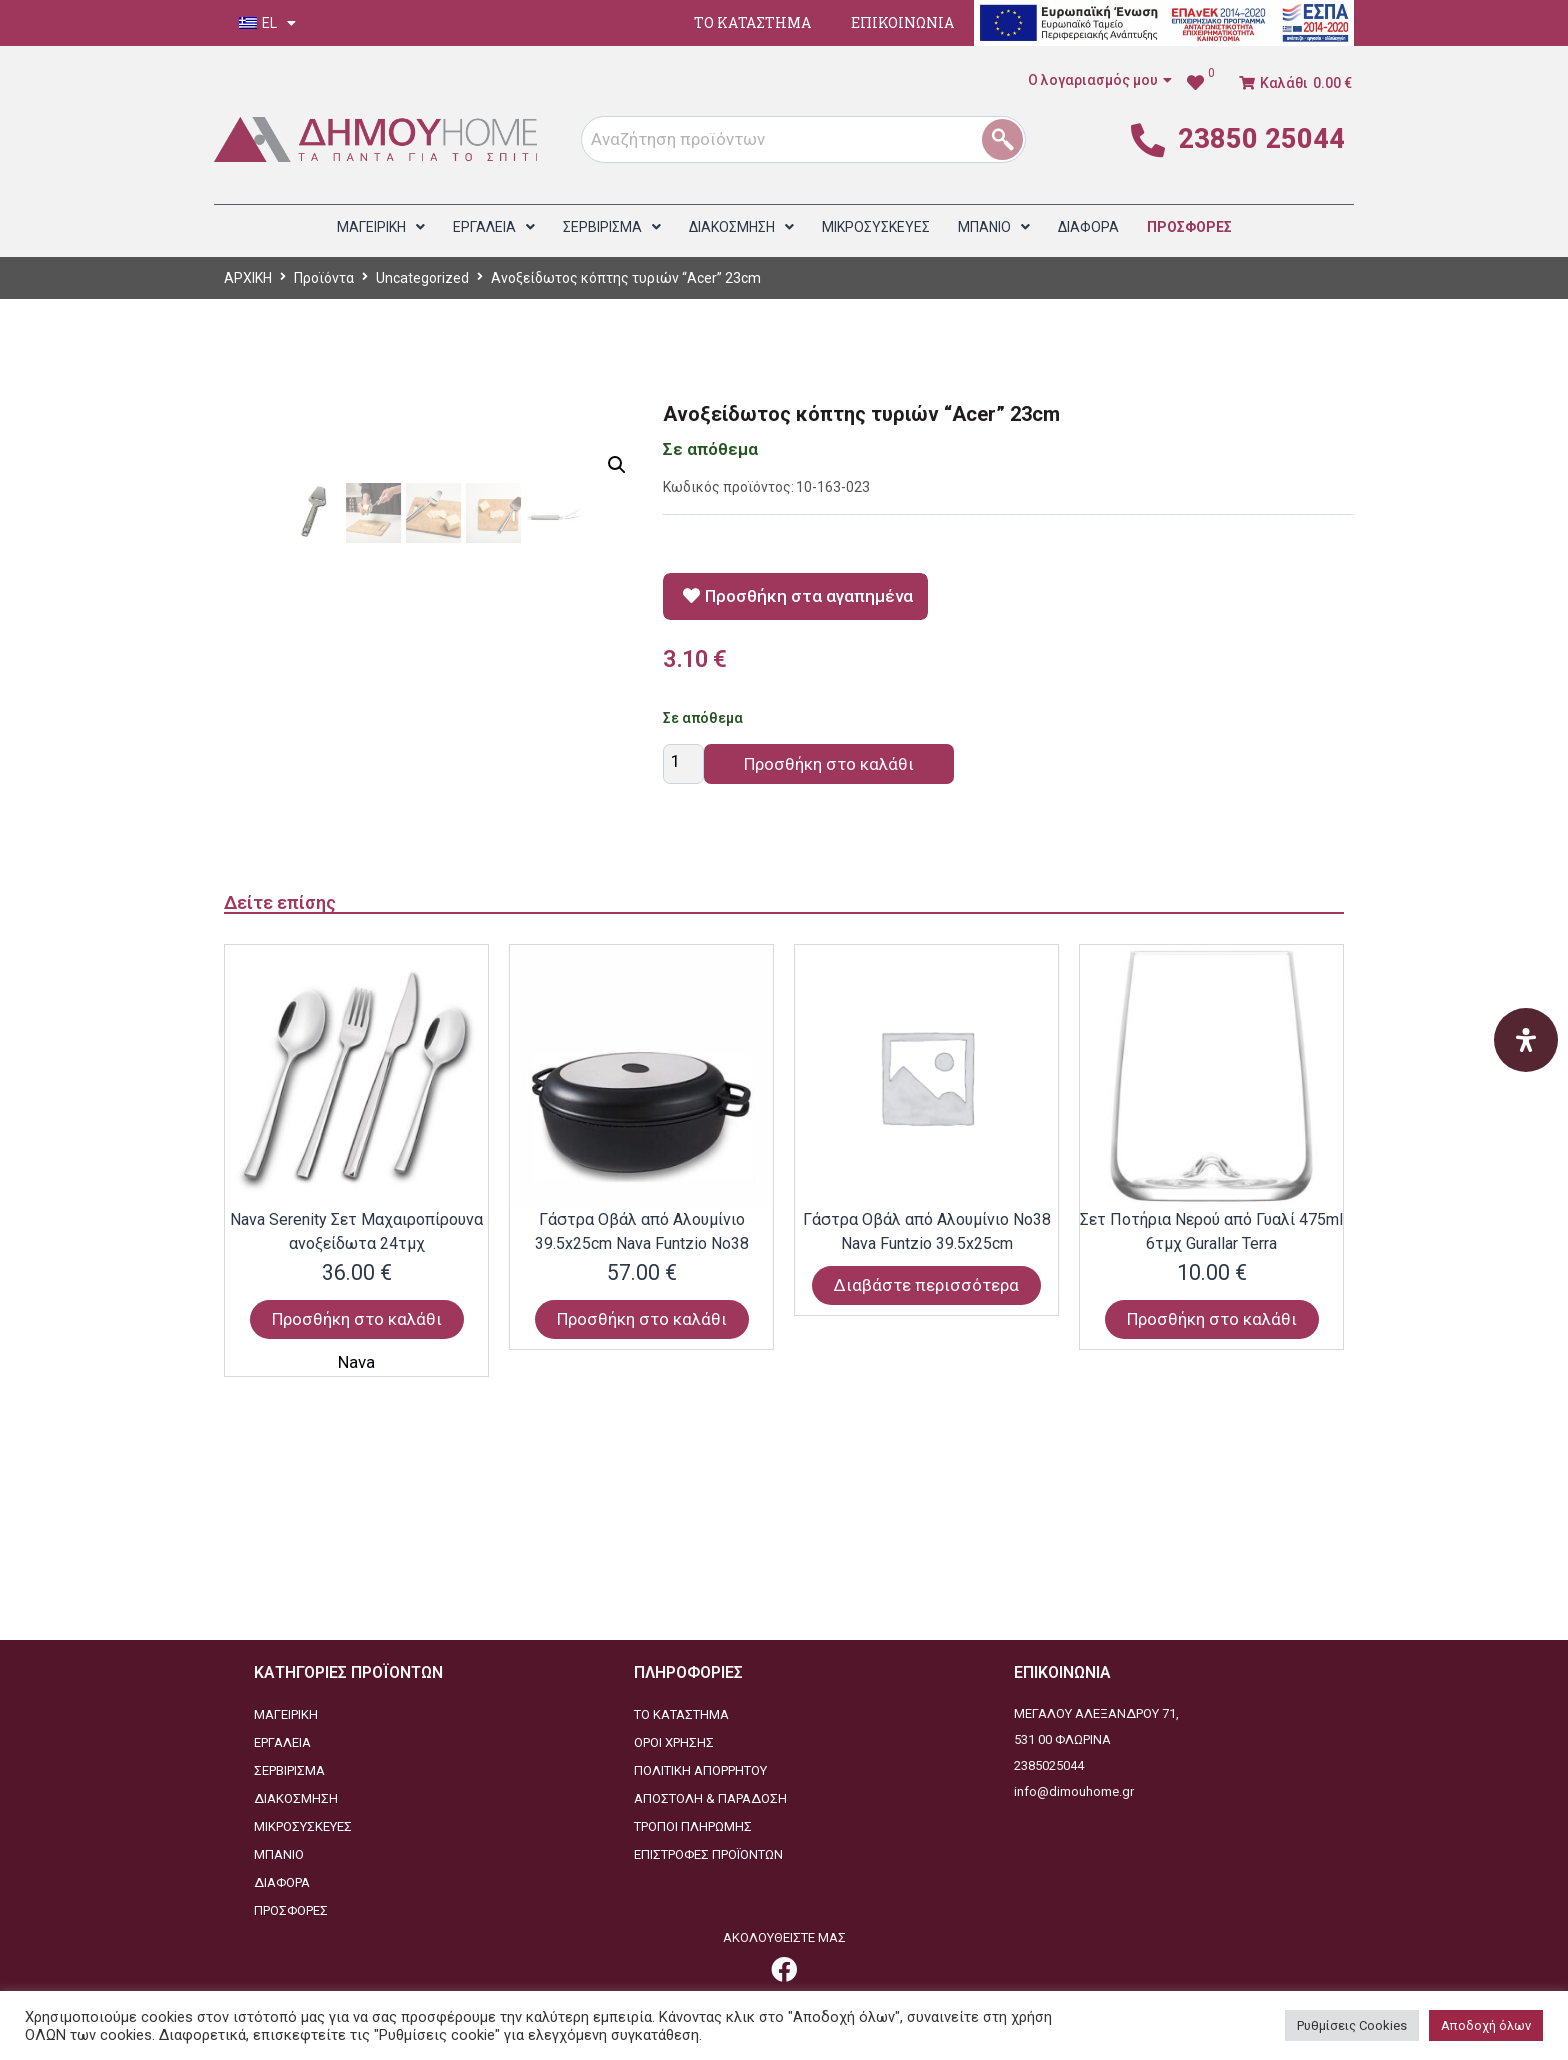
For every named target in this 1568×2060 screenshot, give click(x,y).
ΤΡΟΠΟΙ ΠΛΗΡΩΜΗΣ (693, 1826)
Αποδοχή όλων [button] (1486, 2025)
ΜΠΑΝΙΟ (279, 1854)
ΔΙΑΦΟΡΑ (282, 1882)
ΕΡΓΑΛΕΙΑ (282, 1742)
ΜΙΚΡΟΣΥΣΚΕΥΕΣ (303, 1826)
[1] (1009, 139)
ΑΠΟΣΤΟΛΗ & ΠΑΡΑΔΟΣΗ (710, 1798)
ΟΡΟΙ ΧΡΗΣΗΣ (674, 1742)
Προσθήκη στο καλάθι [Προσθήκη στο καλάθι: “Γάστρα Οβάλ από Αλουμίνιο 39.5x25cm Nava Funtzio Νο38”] (642, 1561)
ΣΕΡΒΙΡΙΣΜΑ (289, 1770)
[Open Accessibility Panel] (1526, 1040)
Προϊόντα (324, 278)
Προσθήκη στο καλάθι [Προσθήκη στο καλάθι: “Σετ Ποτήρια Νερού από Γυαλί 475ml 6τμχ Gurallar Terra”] (1212, 1561)
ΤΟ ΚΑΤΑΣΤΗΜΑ (752, 22)
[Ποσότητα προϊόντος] (683, 764)
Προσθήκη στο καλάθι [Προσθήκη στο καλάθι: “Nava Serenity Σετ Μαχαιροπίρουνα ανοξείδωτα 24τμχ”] (357, 1561)
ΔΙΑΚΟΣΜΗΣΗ (296, 1798)
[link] (1200, 83)
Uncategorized (422, 278)
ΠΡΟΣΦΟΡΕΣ (291, 1910)
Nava (356, 1604)
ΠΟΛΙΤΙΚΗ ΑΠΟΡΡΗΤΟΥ (700, 1770)
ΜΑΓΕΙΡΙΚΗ (286, 1714)
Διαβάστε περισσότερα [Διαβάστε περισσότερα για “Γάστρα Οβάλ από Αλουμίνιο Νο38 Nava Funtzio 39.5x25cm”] (926, 1527)
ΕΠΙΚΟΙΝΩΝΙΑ (902, 22)
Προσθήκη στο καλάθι (829, 764)
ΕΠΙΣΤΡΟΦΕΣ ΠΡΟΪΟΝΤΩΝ (708, 1854)
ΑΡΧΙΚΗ (248, 278)
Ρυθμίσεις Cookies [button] (1352, 2025)
